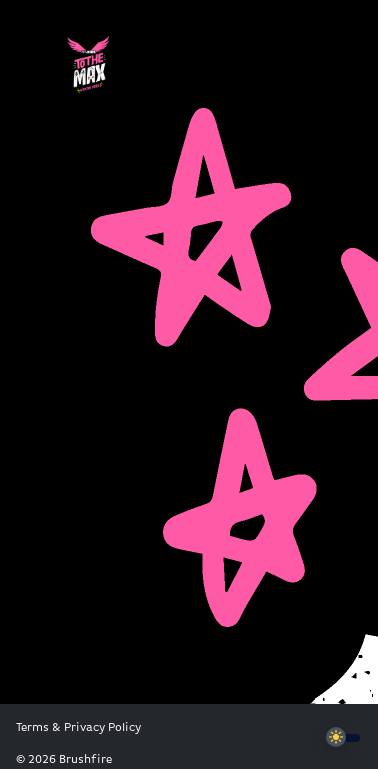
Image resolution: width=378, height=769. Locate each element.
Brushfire (85, 760)
